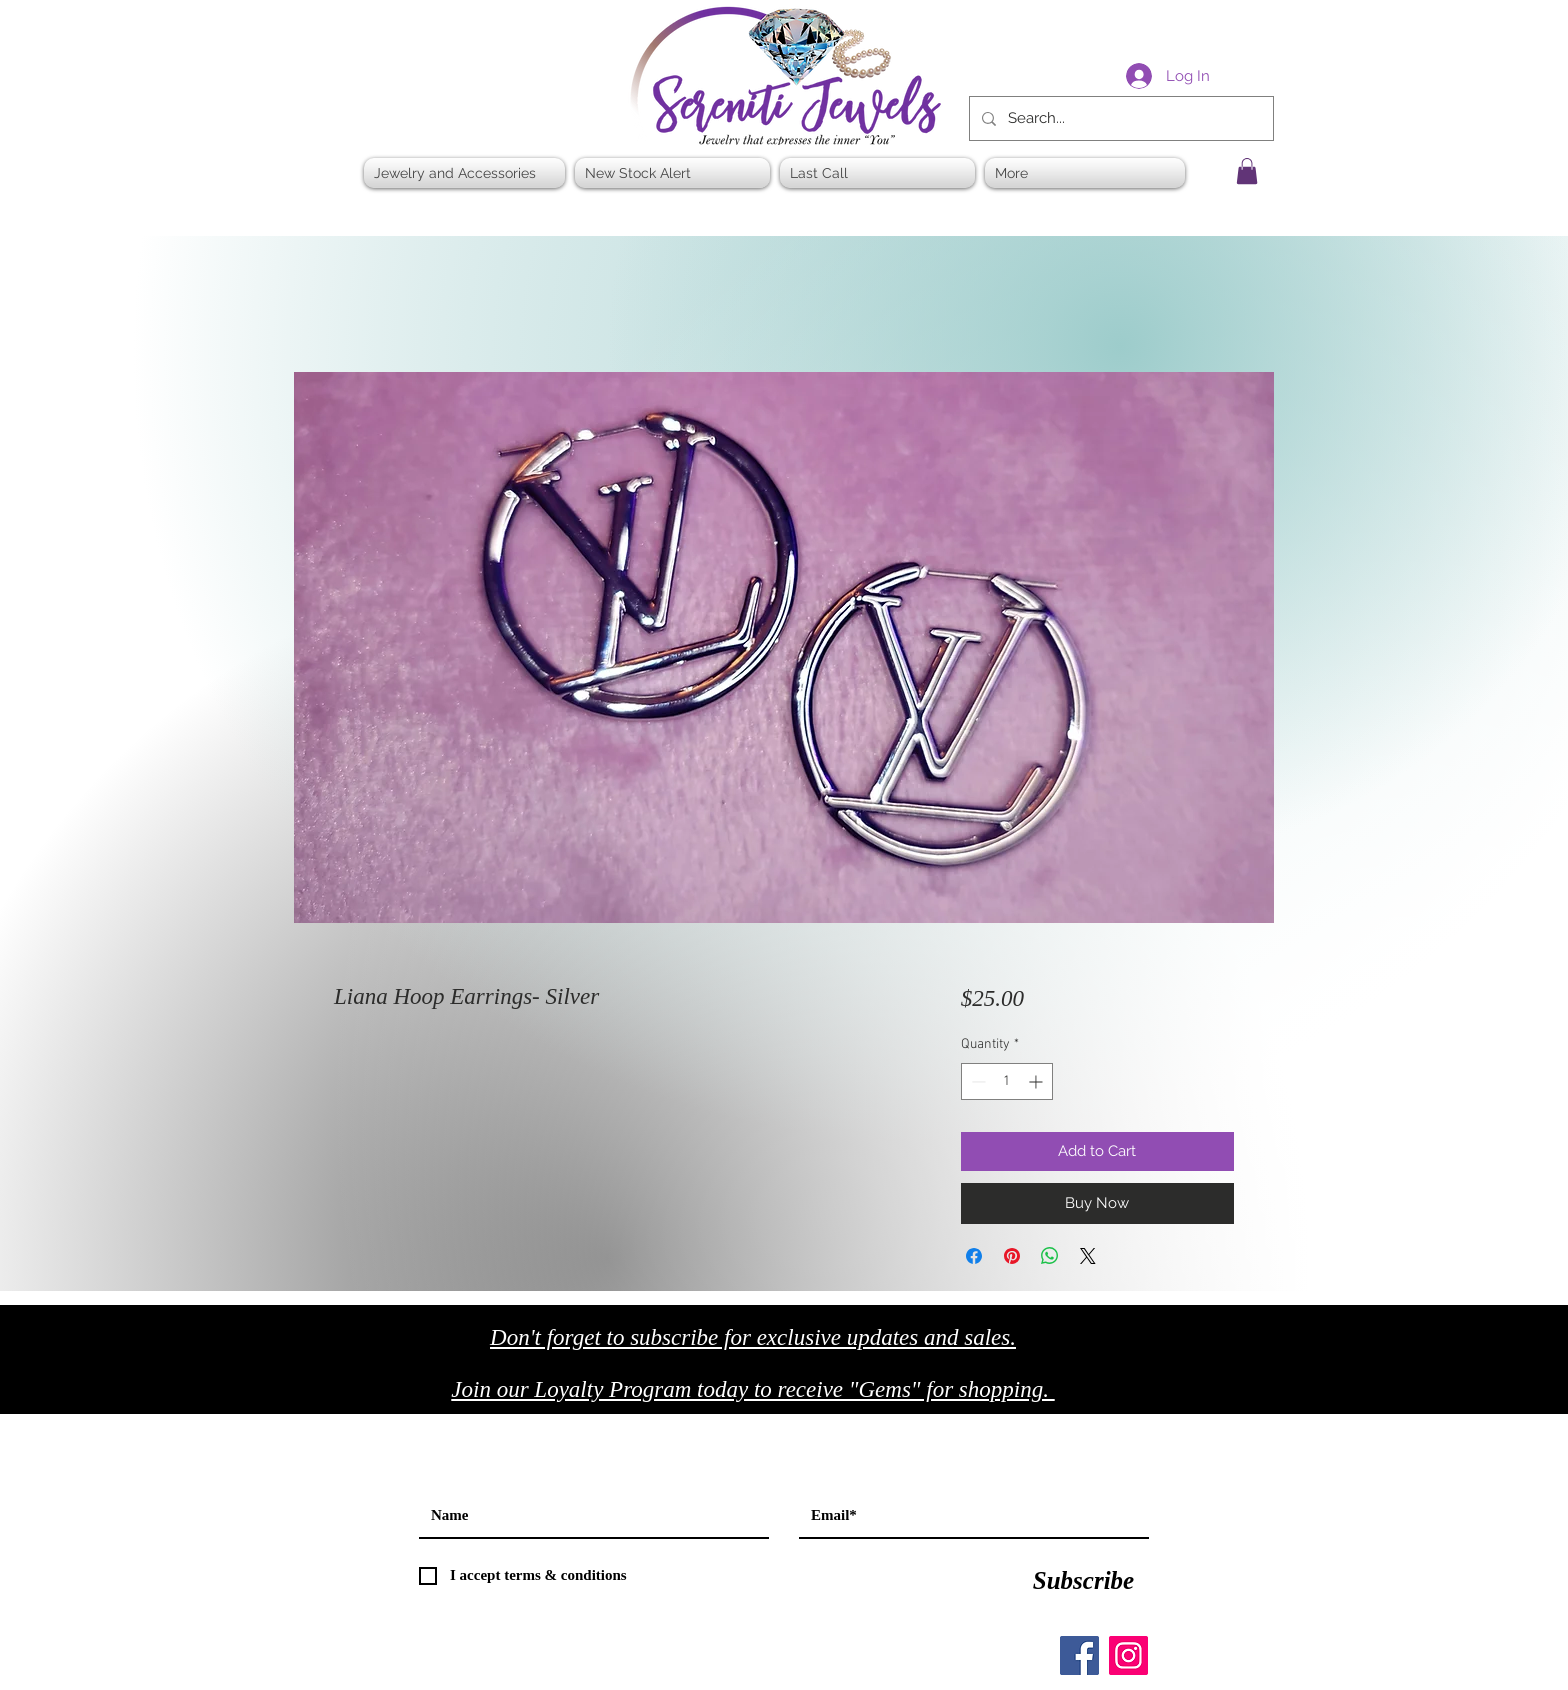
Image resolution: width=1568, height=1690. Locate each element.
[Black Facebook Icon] (1163, 1395)
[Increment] (1037, 1081)
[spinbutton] (1007, 1081)
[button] (1247, 171)
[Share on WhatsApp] (1050, 1256)
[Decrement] (976, 1081)
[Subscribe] (1083, 1581)
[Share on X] (1088, 1256)
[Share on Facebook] (974, 1256)
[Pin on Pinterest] (1012, 1256)
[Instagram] (1128, 1655)
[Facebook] (1079, 1655)
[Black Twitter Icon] (1205, 1395)
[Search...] (1119, 118)
